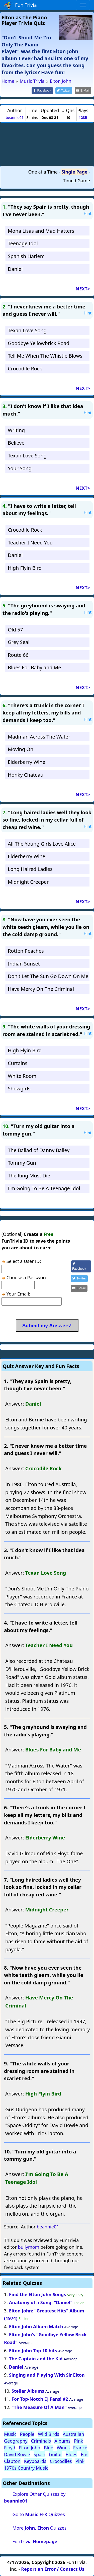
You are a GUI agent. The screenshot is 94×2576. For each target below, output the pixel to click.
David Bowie (17, 2454)
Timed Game (76, 181)
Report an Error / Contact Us (52, 2569)
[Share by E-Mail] (83, 90)
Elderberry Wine (26, 762)
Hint (87, 213)
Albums (62, 2441)
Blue (48, 2448)
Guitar (55, 2454)
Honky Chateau (25, 774)
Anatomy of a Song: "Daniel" (40, 2302)
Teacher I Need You (30, 542)
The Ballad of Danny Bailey (38, 1150)
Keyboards (35, 2461)
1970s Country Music (26, 2468)
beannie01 (15, 117)
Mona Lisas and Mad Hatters (41, 230)
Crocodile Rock (25, 368)
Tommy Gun (22, 1162)
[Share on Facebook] (42, 90)
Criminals (41, 2441)
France (80, 2448)
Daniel (15, 269)
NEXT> (83, 289)
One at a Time (43, 172)
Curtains (17, 1063)
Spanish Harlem (26, 256)
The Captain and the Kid (36, 2359)
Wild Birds (48, 2434)
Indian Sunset (24, 963)
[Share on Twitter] (63, 90)
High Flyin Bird (25, 568)
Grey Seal (18, 642)
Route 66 (18, 655)
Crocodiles (61, 2461)
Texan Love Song (27, 330)
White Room (22, 1076)
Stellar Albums (28, 2391)
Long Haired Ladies (30, 869)
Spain (39, 2454)
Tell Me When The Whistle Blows (45, 355)
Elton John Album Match (36, 2326)
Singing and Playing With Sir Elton (47, 2375)
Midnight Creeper (28, 881)
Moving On (20, 749)
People (27, 2434)
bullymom (28, 2247)
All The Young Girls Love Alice (42, 843)
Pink (79, 2461)
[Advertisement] (47, 144)
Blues (71, 2454)
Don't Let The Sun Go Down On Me (48, 976)
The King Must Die (29, 1175)
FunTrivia (34, 2541)
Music (10, 2434)
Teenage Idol (23, 243)
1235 (83, 117)
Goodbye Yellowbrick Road (38, 343)
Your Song (20, 468)
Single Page (74, 172)
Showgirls (19, 1088)
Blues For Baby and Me (34, 667)
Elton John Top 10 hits (33, 2351)
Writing (16, 430)
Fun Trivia (20, 5)
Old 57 (15, 629)
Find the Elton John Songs (37, 2294)
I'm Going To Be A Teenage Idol (44, 1188)
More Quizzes (39, 2528)
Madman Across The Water (39, 736)
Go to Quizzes (38, 2514)
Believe (16, 442)
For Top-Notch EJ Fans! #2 (40, 2399)
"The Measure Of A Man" (39, 2407)
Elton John (29, 2448)
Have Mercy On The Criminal (41, 989)
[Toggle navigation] (83, 5)
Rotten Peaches (26, 950)
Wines (63, 2448)
